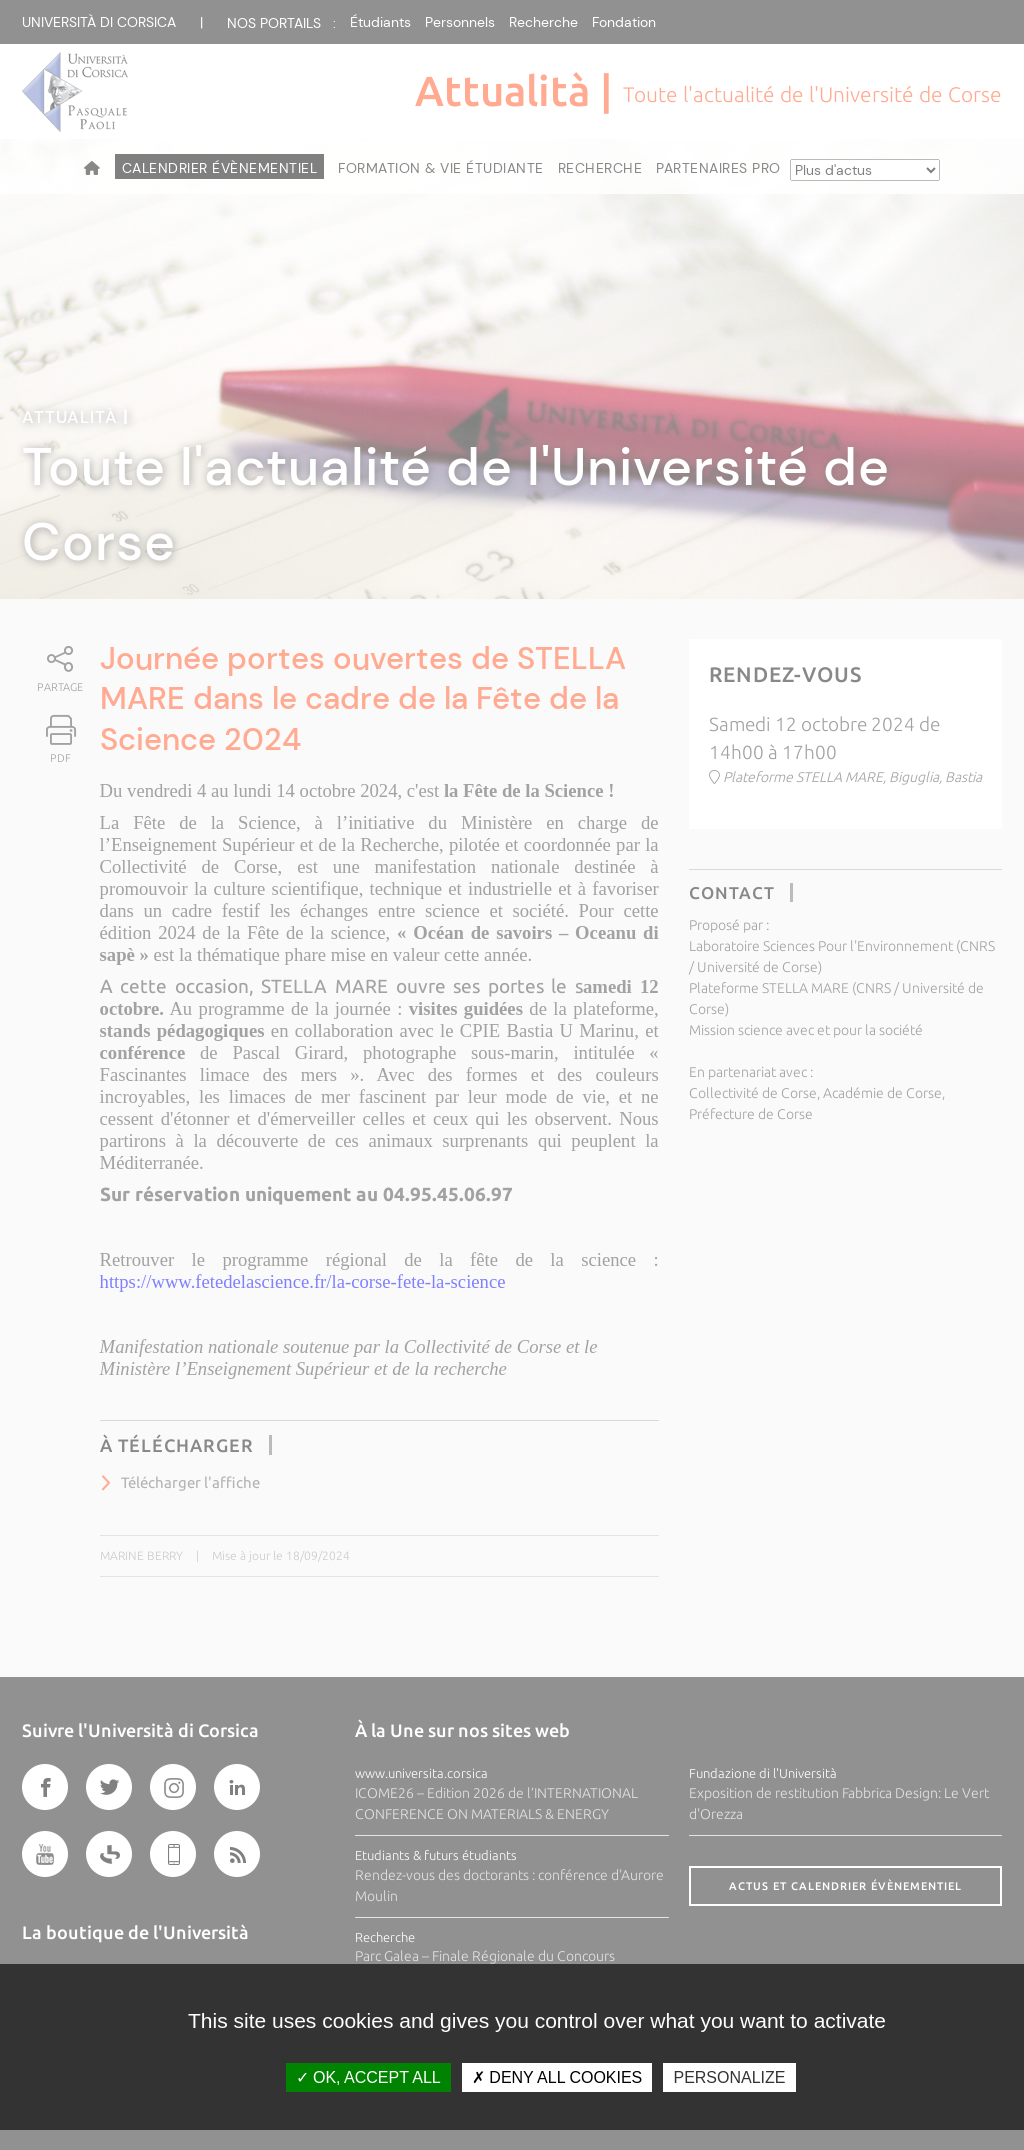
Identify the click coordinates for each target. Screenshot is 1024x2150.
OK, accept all (368, 2077)
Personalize (729, 2077)
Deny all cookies (557, 2077)
